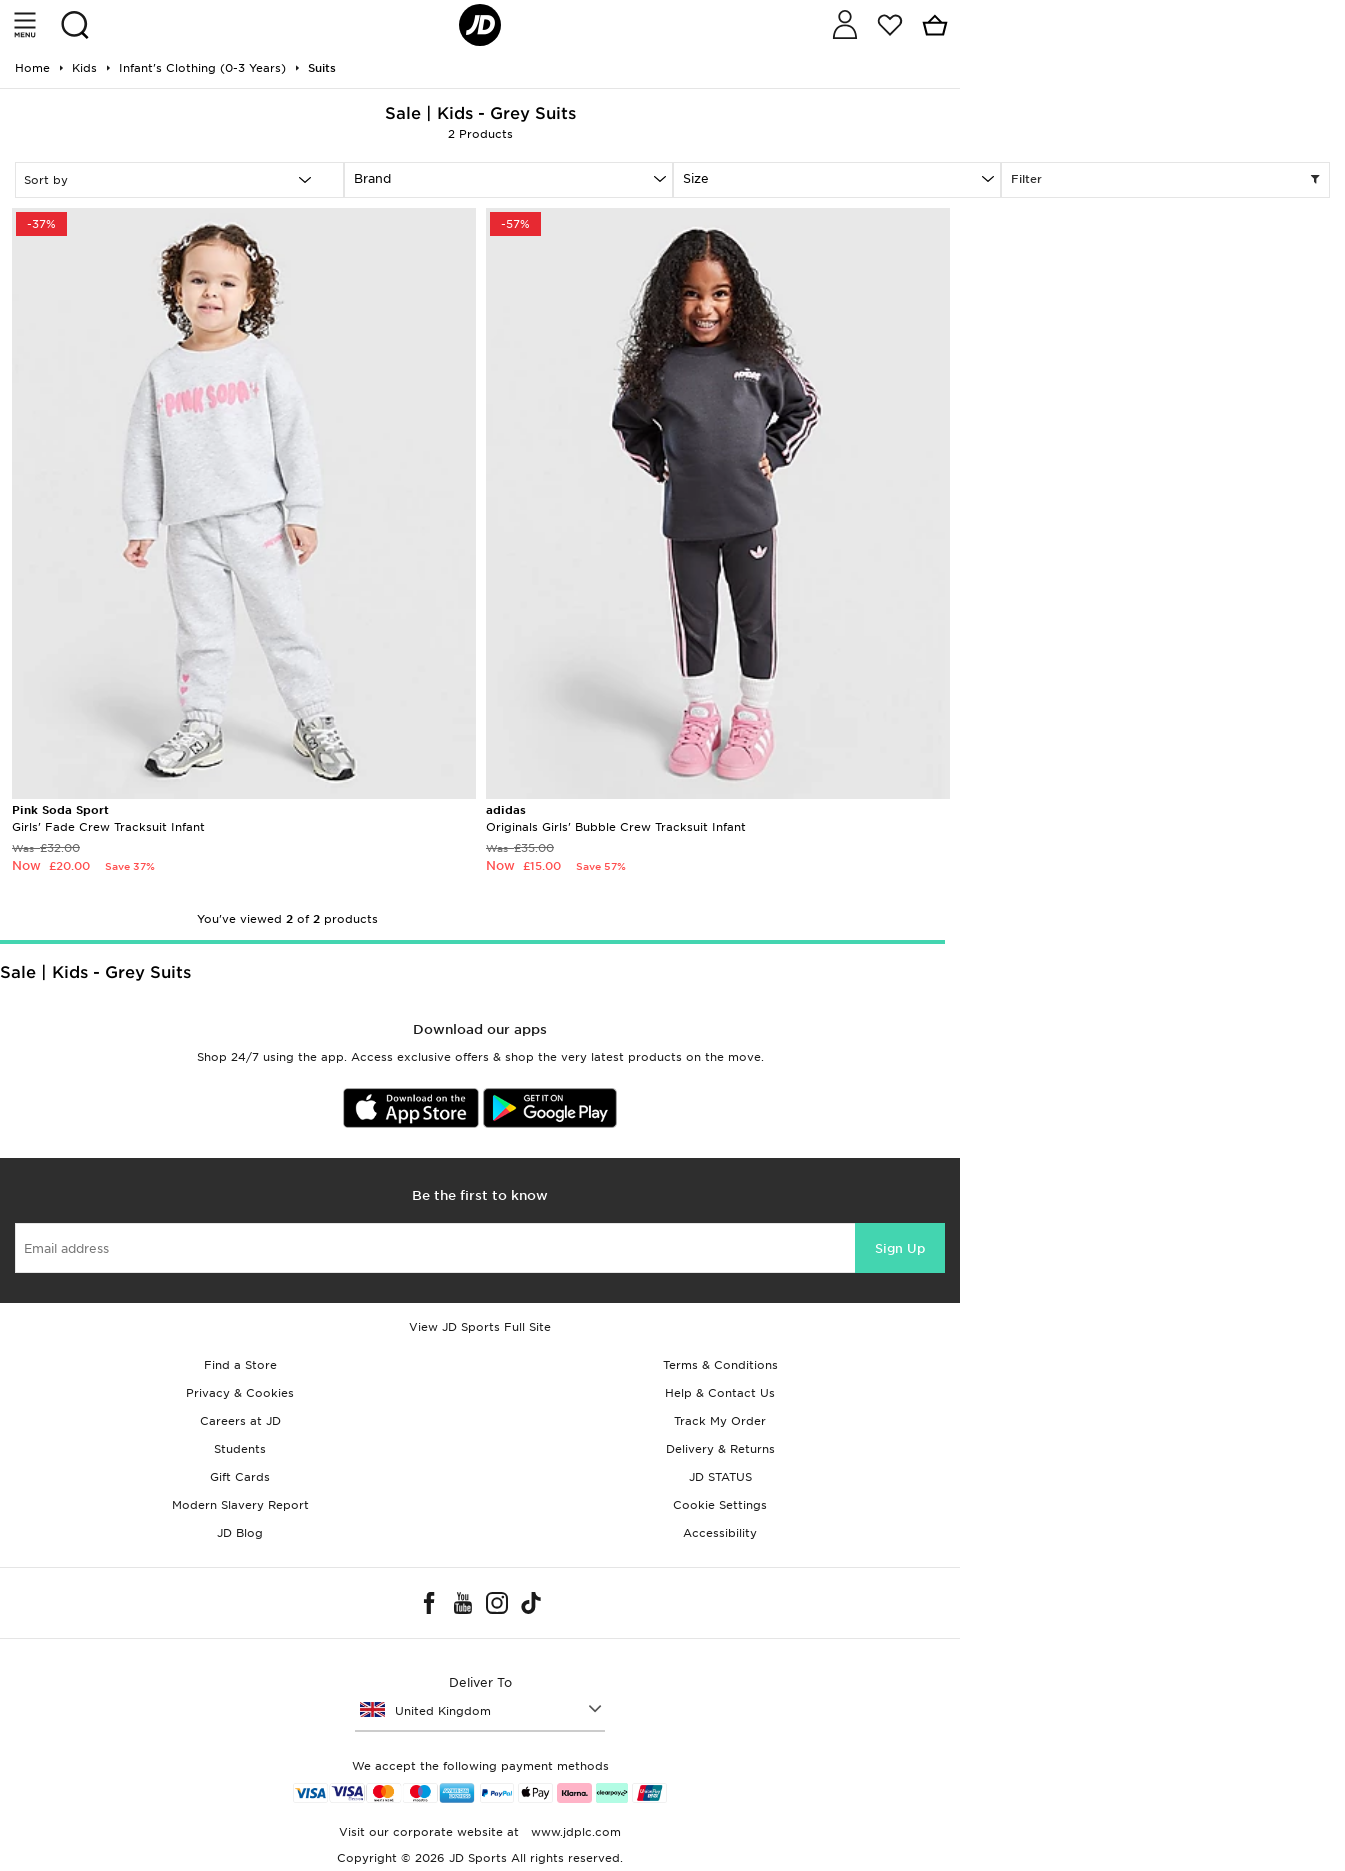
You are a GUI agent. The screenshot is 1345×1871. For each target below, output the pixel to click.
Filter (1165, 180)
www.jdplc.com (574, 1832)
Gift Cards (240, 1477)
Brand (372, 178)
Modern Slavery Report (240, 1505)
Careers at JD (240, 1421)
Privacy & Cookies (240, 1393)
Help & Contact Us (720, 1393)
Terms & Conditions (720, 1365)
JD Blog (240, 1533)
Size (696, 178)
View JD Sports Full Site (480, 1327)
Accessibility (720, 1533)
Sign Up (900, 1248)
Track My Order (720, 1421)
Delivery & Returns (720, 1449)
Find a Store (240, 1365)
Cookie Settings (720, 1505)
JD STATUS (720, 1477)
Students (240, 1449)
